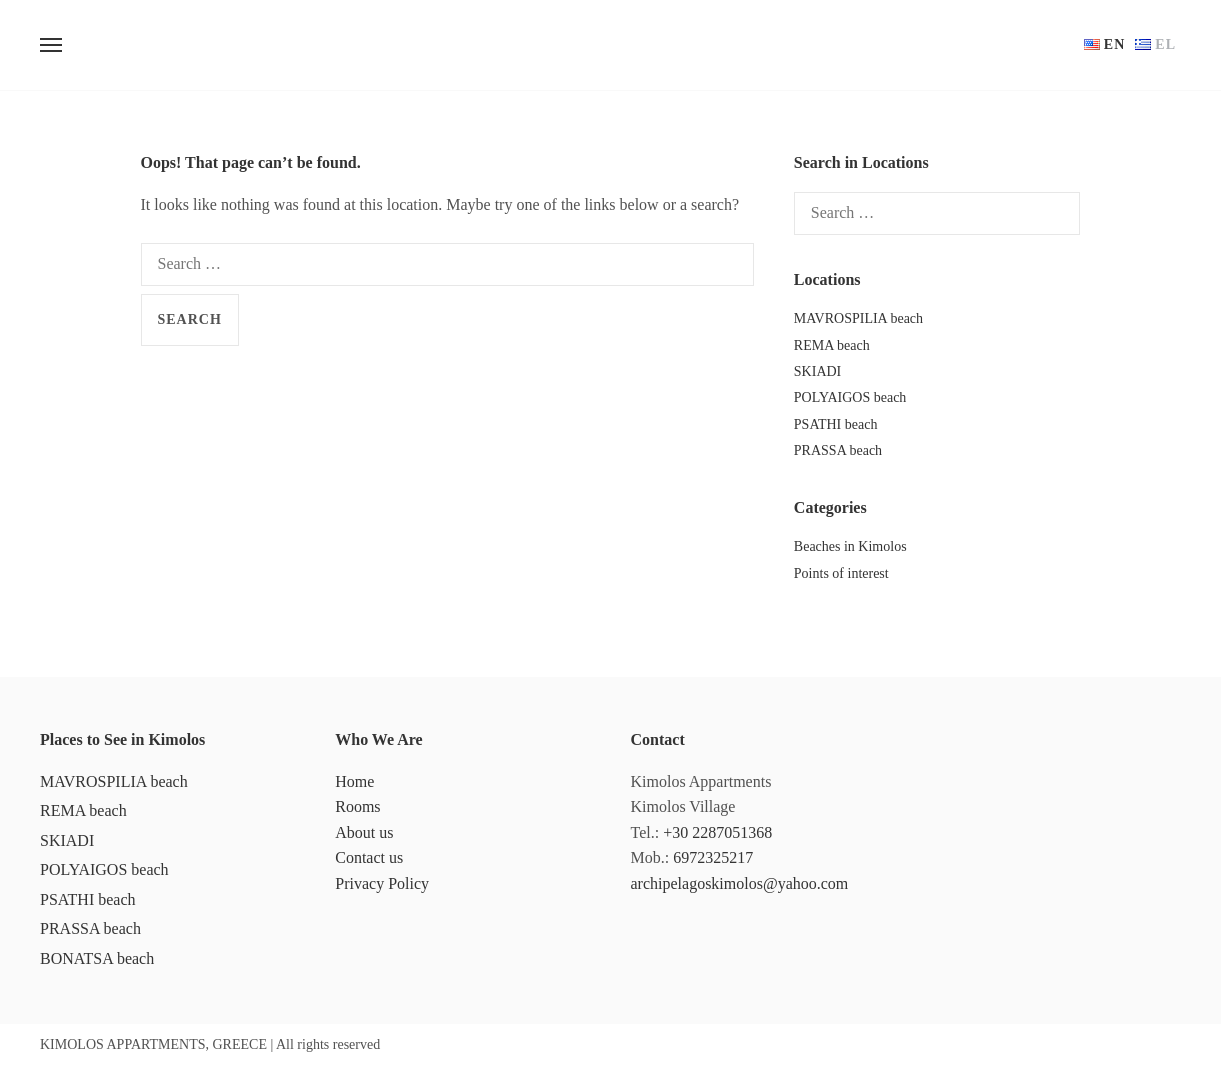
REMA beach (832, 345)
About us (364, 832)
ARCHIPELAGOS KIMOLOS (611, 45)
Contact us (369, 857)
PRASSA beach (838, 450)
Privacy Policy (382, 883)
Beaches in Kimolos (850, 546)
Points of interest (841, 573)
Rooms (357, 806)
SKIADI (817, 371)
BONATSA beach (97, 958)
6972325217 (713, 857)
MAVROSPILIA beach (858, 318)
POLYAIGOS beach (850, 397)
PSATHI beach (836, 424)
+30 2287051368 (717, 832)
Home (354, 781)
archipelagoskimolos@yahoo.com (740, 883)
